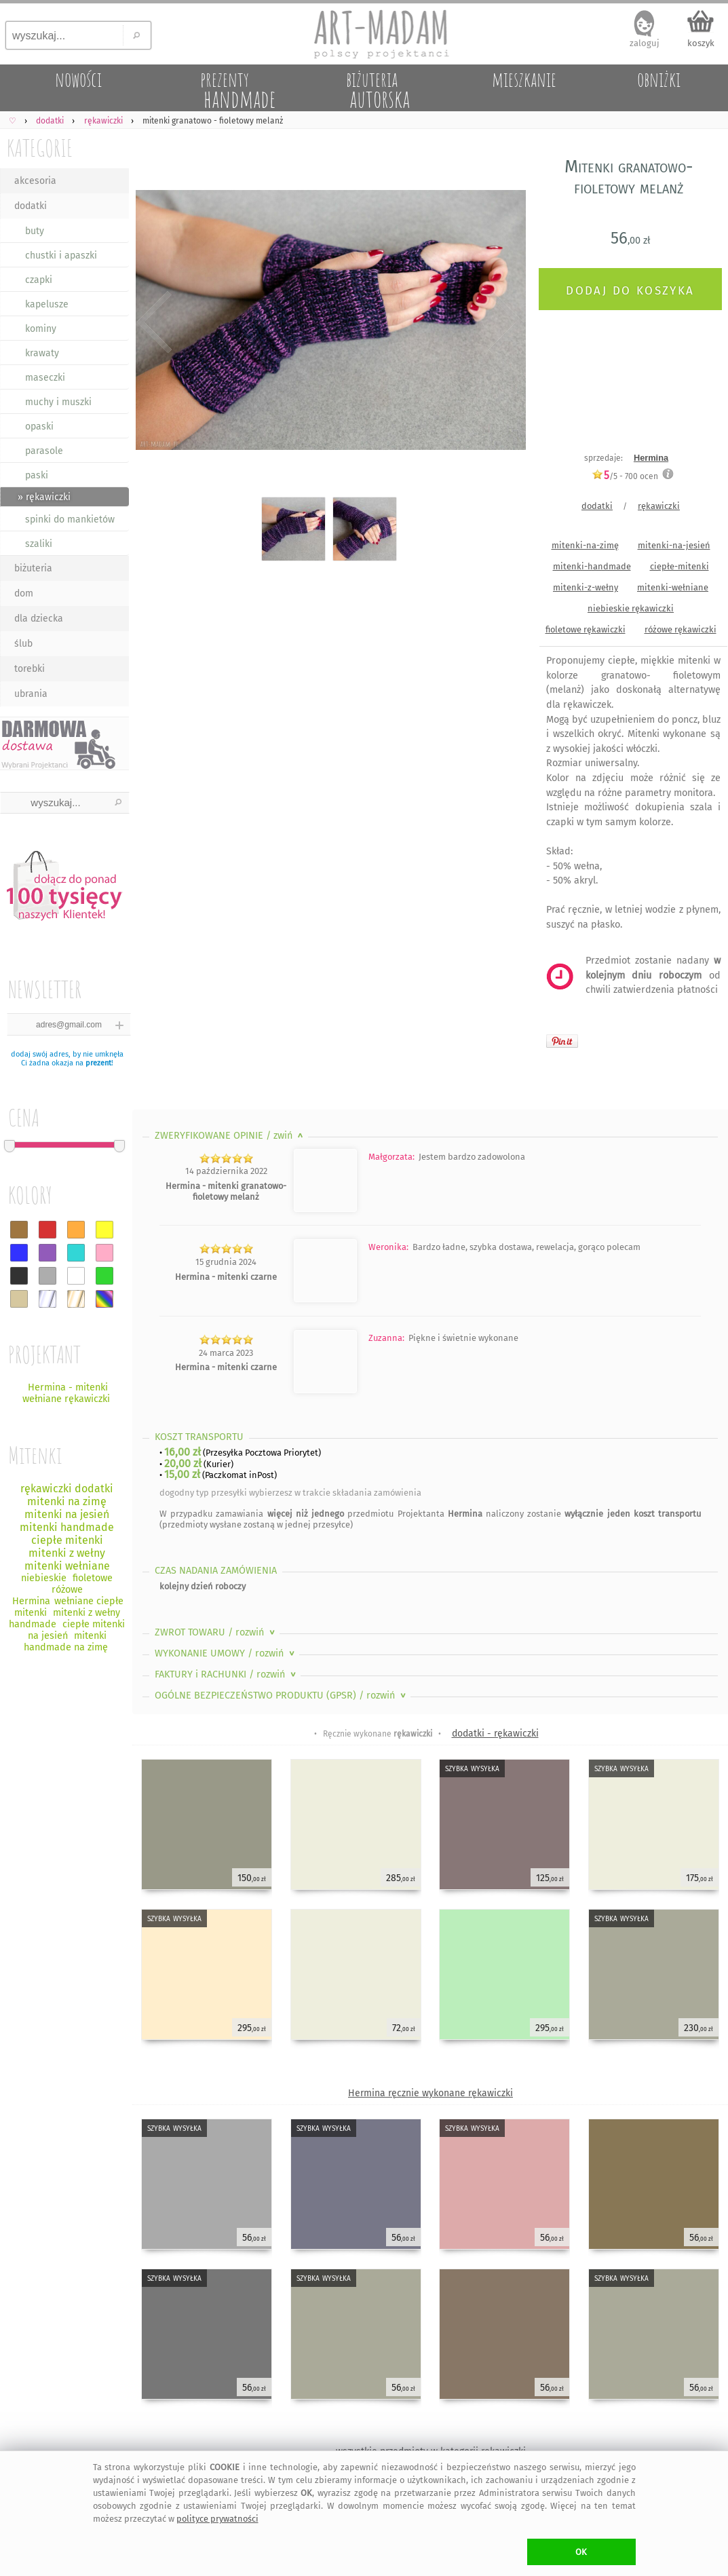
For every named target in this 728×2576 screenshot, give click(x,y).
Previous (154, 323)
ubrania (30, 694)
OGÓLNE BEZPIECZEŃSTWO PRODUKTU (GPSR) (281, 1695)
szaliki (38, 544)
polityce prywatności (217, 2519)
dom (23, 593)
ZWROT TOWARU (216, 1632)
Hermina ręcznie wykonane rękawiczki (430, 2093)
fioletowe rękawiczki (585, 629)
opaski (39, 426)
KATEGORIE (40, 147)
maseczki (45, 377)
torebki (29, 669)
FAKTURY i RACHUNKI (227, 1674)
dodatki (30, 206)
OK (581, 2552)
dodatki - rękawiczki (495, 1733)
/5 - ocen (625, 476)
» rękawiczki (44, 497)
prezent (98, 1063)
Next (504, 323)
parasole (44, 451)
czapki (38, 280)
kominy (40, 329)
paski (36, 475)
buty (34, 231)
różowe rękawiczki (680, 629)
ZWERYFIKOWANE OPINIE (230, 1135)
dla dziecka (38, 618)
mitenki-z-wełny (585, 587)
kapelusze (47, 304)
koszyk (700, 43)
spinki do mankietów (70, 519)
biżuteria (33, 568)
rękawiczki (659, 506)
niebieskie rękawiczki (631, 608)
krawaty (42, 353)
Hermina (651, 458)
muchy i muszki (58, 402)
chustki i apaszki (61, 255)
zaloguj (644, 43)
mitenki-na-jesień (674, 545)
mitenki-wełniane (672, 587)
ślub (23, 643)
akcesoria (35, 181)
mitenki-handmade (592, 566)
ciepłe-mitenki (679, 566)
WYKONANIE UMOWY (226, 1653)
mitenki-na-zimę (585, 545)
